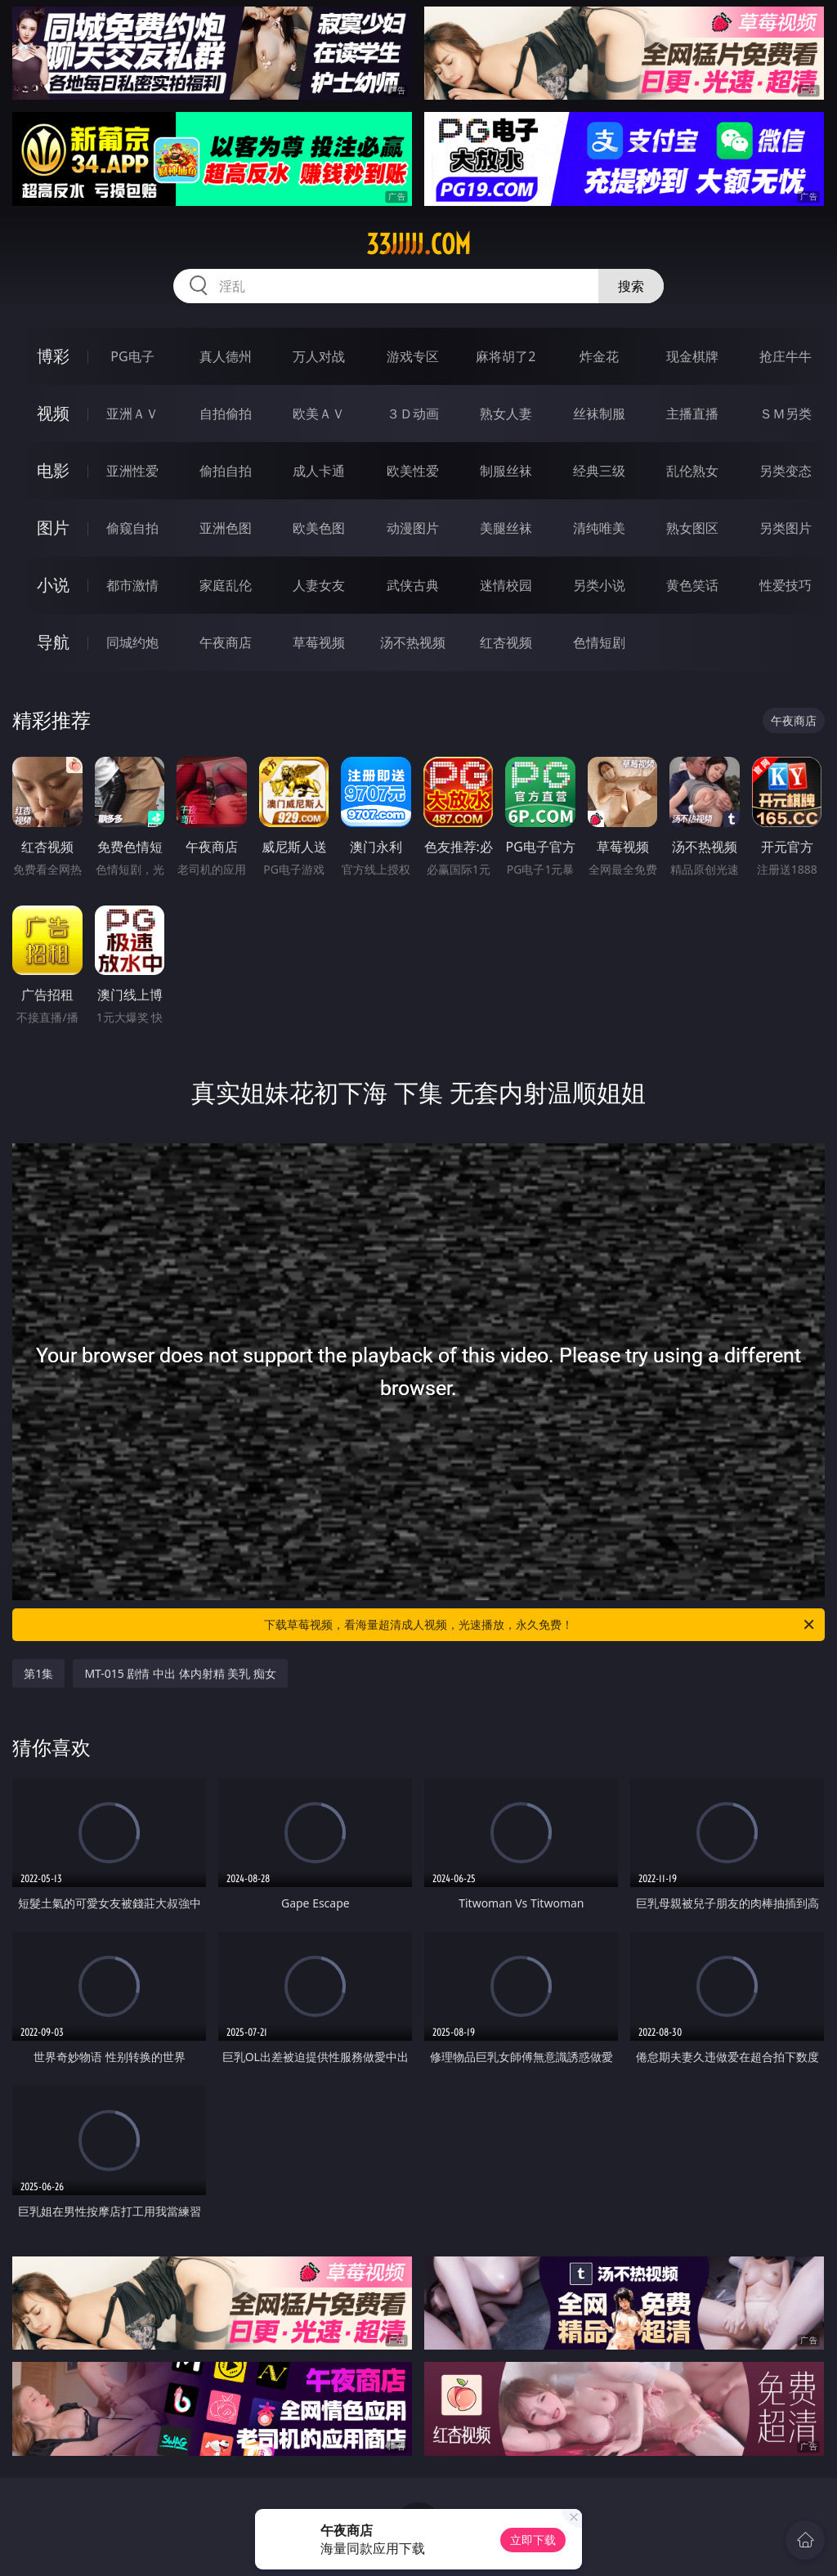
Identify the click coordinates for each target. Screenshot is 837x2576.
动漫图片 (413, 528)
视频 (53, 413)
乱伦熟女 (692, 471)
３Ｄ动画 (413, 414)
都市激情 (132, 585)
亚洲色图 (225, 528)
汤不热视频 (412, 642)
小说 (53, 585)
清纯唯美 (599, 528)
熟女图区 (692, 528)
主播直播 (692, 414)
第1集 (38, 1673)
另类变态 (785, 471)
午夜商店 (225, 642)
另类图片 (785, 528)
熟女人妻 (506, 414)
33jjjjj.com (418, 244)
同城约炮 (132, 642)
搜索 (631, 286)
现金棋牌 (692, 356)
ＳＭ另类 (785, 414)
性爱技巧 (785, 585)
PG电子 (132, 356)
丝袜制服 (599, 414)
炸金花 (599, 356)
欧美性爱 (413, 471)
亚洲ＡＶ (132, 414)
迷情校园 (506, 585)
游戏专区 (413, 356)
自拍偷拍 (225, 414)
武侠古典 (413, 585)
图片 (53, 528)
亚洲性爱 (132, 471)
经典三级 (599, 471)
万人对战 (319, 356)
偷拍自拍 (225, 471)
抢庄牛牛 (785, 356)
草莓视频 (319, 642)
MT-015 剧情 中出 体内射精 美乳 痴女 (180, 1673)
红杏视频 (506, 642)
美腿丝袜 (506, 528)
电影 (53, 470)
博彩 (53, 356)
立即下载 (533, 2539)
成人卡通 (319, 471)
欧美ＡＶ (319, 414)
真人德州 (225, 356)
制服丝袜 (506, 471)
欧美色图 (319, 528)
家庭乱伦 (225, 585)
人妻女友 (319, 585)
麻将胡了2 (505, 356)
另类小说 (599, 585)
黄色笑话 (692, 585)
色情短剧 (599, 642)
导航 (53, 642)
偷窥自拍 (132, 528)
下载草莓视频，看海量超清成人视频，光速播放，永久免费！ (540, 1625)
